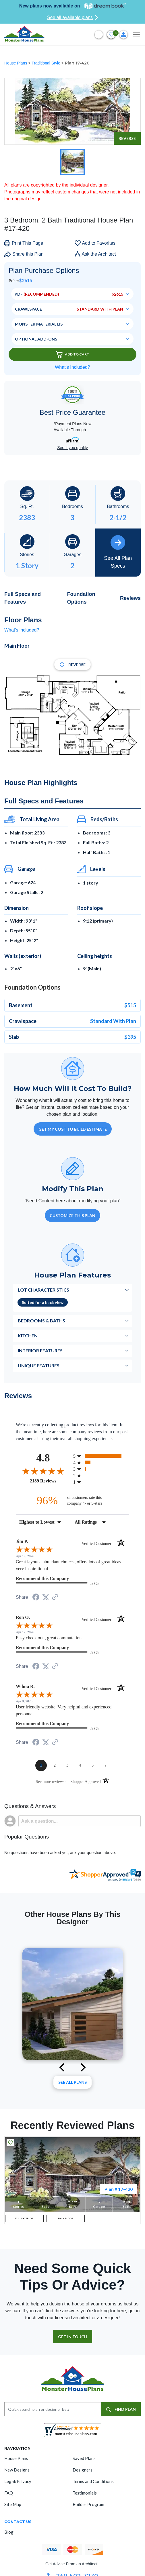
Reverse (127, 138)
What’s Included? (72, 367)
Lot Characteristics (43, 1289)
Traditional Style (46, 63)
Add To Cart (72, 354)
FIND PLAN (121, 2409)
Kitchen (28, 1335)
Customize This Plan (72, 1215)
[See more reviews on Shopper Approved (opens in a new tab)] (55, 1597)
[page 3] (67, 1765)
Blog (8, 2532)
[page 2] (54, 1765)
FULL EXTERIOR (24, 2218)
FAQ (8, 2492)
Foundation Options (81, 598)
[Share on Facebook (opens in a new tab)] (35, 1597)
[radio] (101, 1456)
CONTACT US (18, 2521)
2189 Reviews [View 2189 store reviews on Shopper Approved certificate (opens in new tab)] (50, 1480)
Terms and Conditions (93, 2481)
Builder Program (88, 2504)
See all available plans (72, 17)
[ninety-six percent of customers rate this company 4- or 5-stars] (73, 1500)
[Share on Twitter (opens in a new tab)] (45, 1597)
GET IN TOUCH (72, 2336)
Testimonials (85, 2492)
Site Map (12, 2504)
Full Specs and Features (22, 598)
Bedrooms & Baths (41, 1320)
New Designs (17, 2469)
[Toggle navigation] (136, 34)
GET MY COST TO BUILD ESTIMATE (72, 1129)
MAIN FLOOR (65, 2218)
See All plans (72, 2082)
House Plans (16, 63)
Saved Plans (84, 2458)
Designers (82, 2469)
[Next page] (105, 1765)
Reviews (130, 598)
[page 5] (92, 1765)
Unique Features (38, 1365)
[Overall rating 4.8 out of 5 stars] (43, 1471)
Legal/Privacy (17, 2481)
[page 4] (80, 1765)
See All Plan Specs (118, 552)
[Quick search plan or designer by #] (53, 2409)
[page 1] (41, 1765)
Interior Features (40, 1350)
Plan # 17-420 (119, 2189)
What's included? (21, 630)
